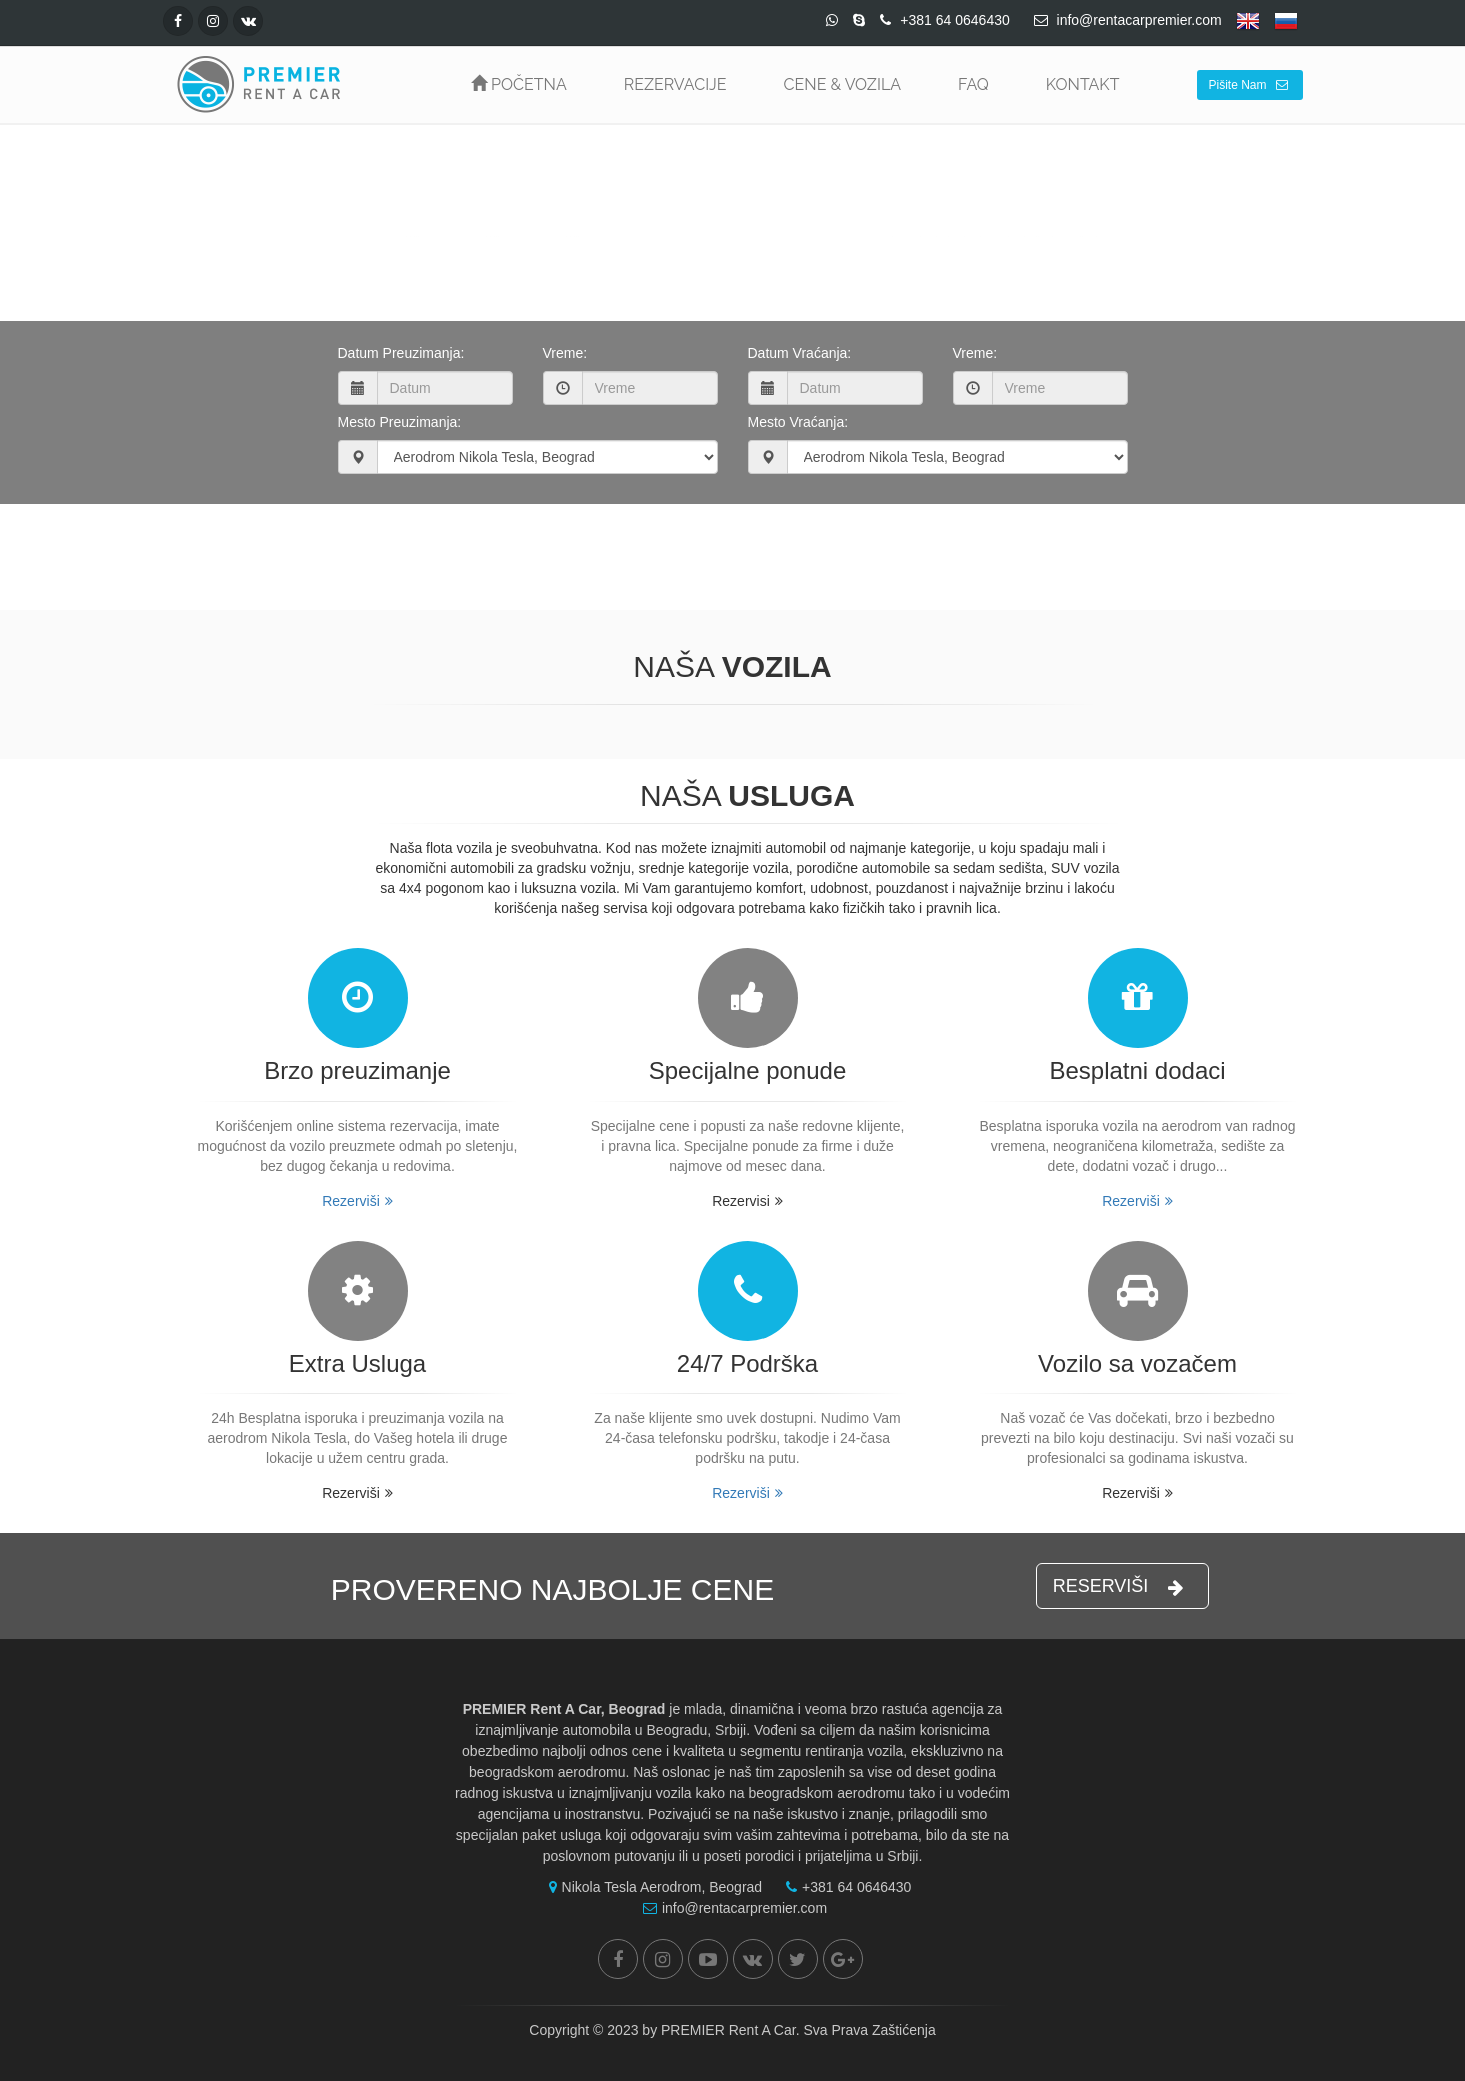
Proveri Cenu (728, 547)
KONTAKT (1083, 84)
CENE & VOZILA (842, 84)
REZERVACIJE (675, 84)
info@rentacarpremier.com (730, 1908)
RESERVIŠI (1118, 1586)
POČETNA (519, 84)
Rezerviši (357, 1201)
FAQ (973, 84)
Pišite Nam (1247, 85)
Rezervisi (747, 1201)
